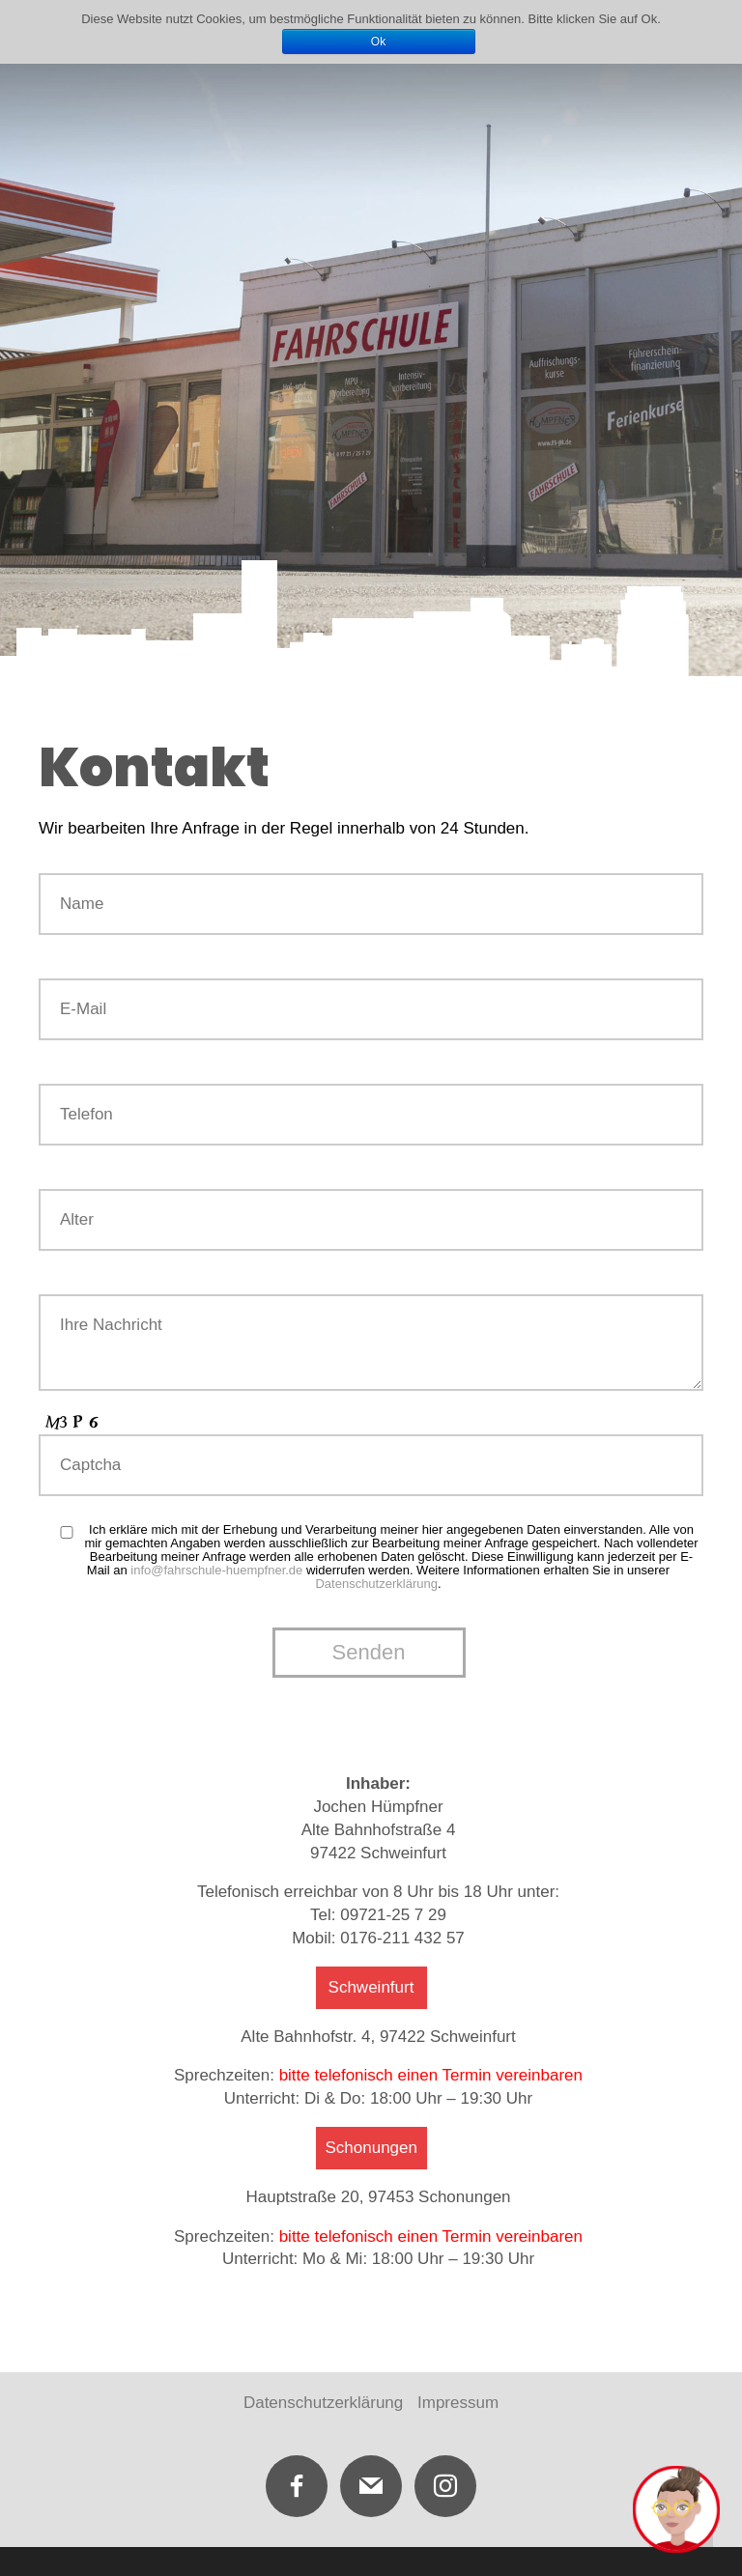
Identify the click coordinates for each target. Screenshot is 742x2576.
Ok (378, 41)
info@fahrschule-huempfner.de (216, 1570)
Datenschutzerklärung (376, 1583)
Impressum (458, 2402)
